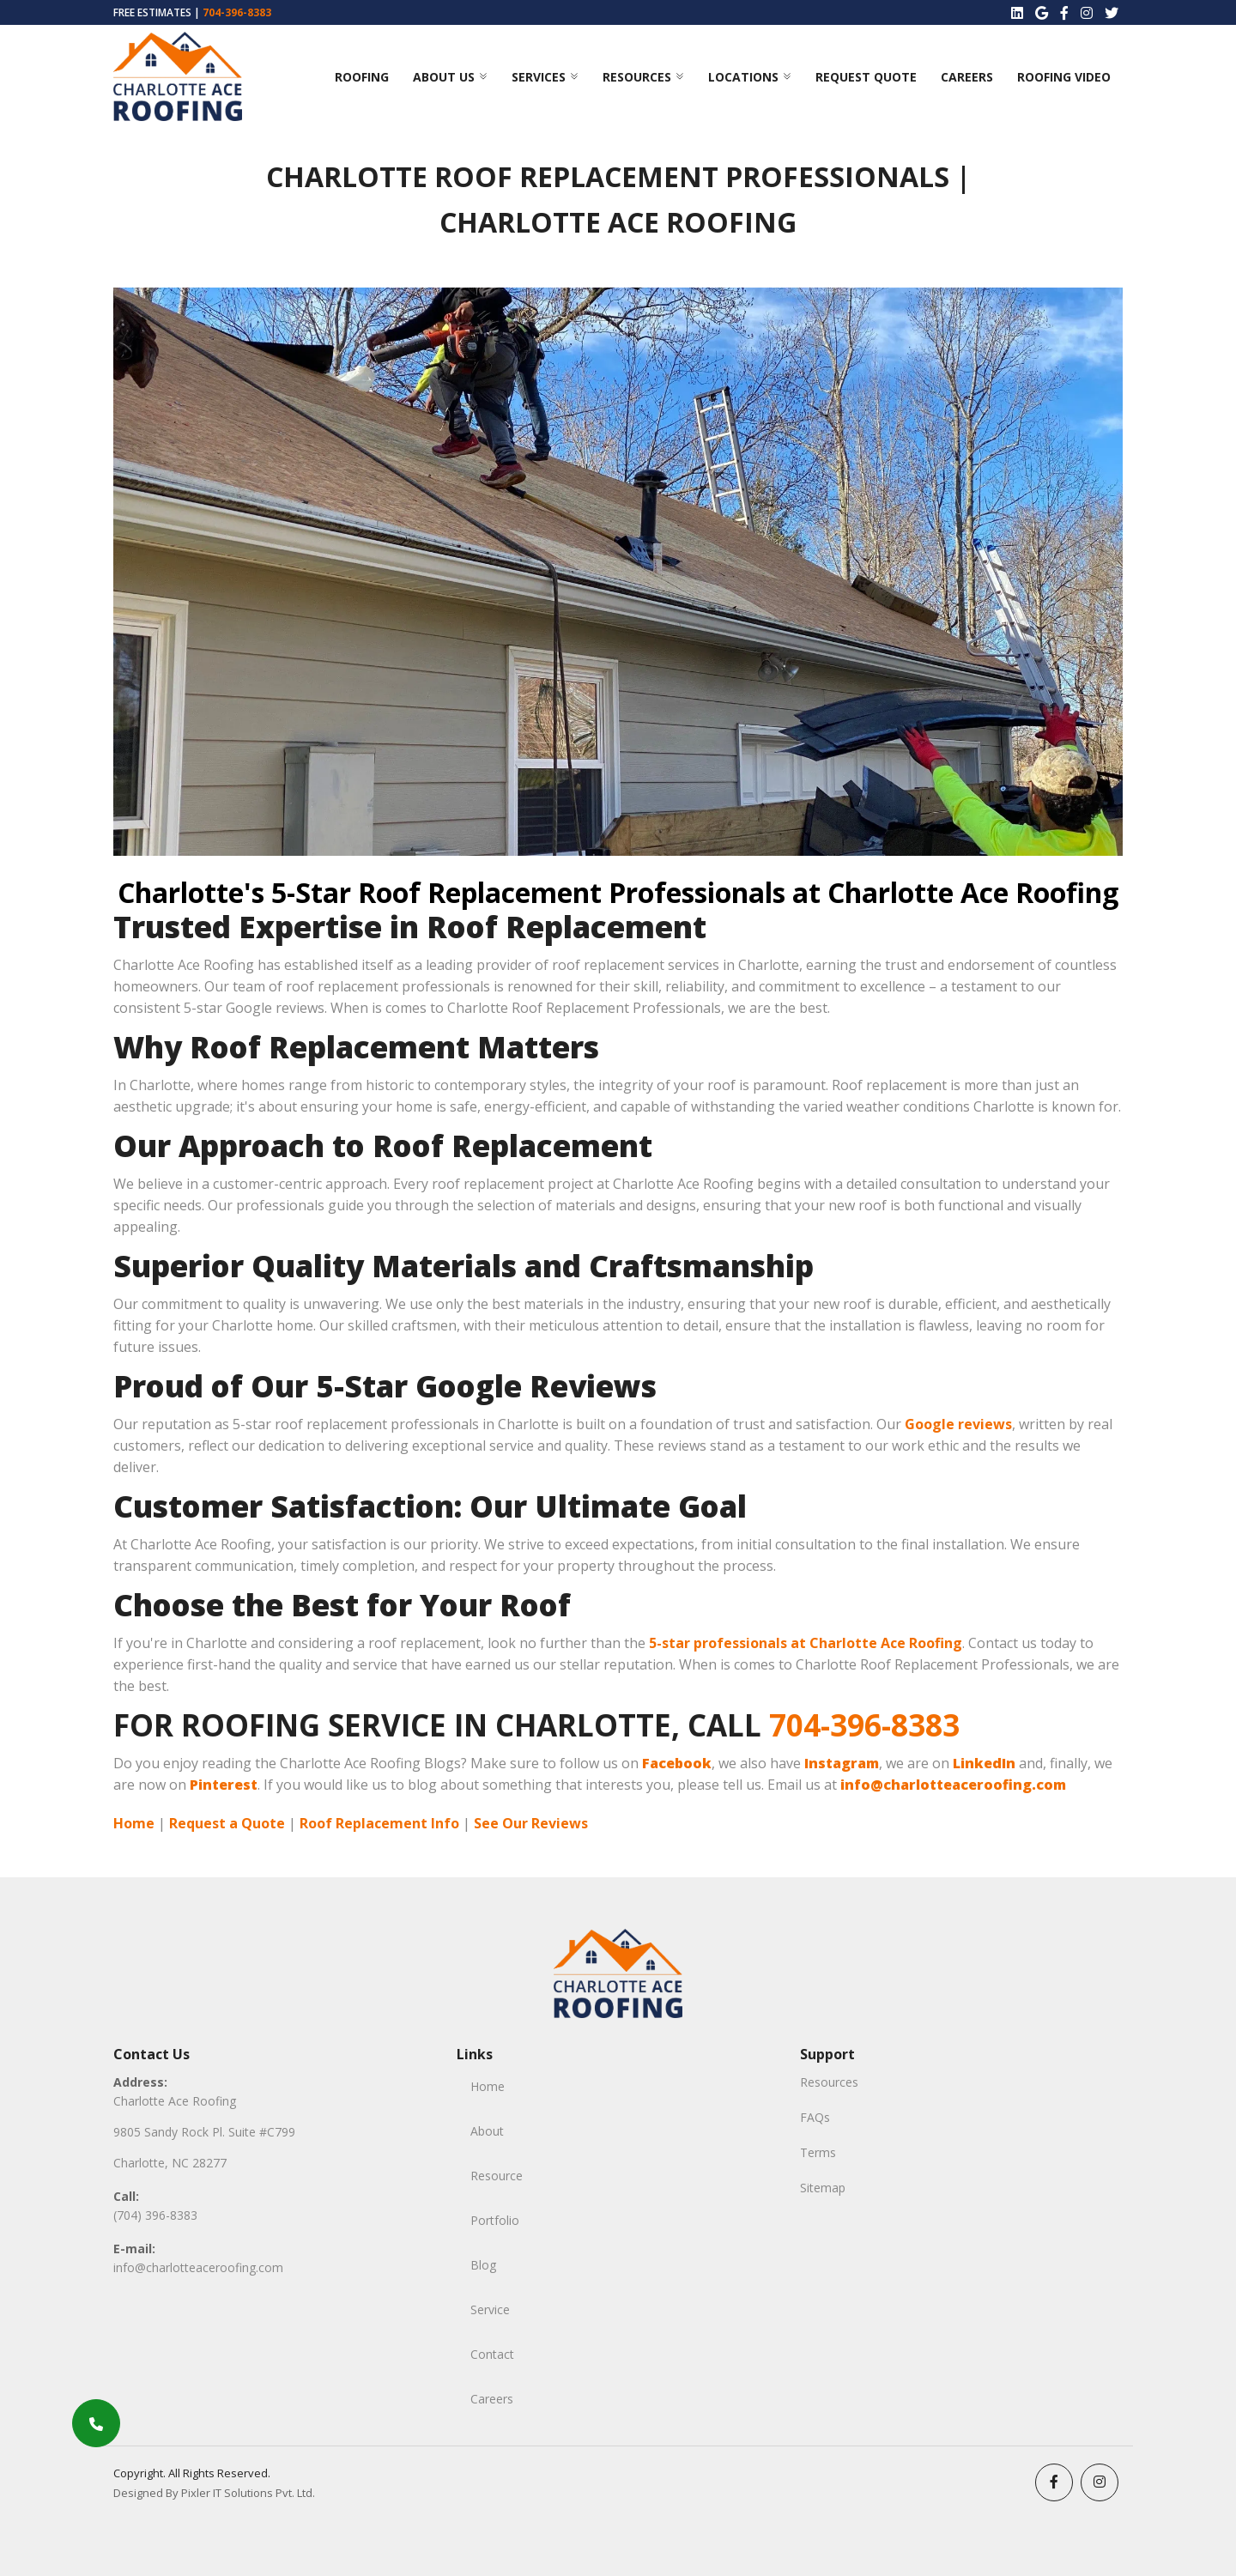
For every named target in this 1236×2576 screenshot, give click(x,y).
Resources (637, 77)
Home (133, 1823)
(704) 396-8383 (155, 2215)
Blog (483, 2265)
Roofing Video (1064, 77)
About (487, 2131)
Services (539, 77)
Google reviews (958, 1424)
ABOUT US (444, 77)
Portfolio (494, 2220)
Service (490, 2309)
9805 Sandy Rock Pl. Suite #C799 (204, 2132)
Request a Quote (227, 1823)
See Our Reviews (531, 1823)
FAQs (815, 2117)
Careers (967, 77)
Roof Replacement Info (379, 1823)
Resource (496, 2175)
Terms (818, 2152)
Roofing (362, 77)
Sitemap (822, 2187)
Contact (492, 2354)
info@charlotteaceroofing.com (198, 2267)
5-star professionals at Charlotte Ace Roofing (805, 1642)
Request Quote (866, 77)
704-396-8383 (237, 12)
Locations (743, 77)
